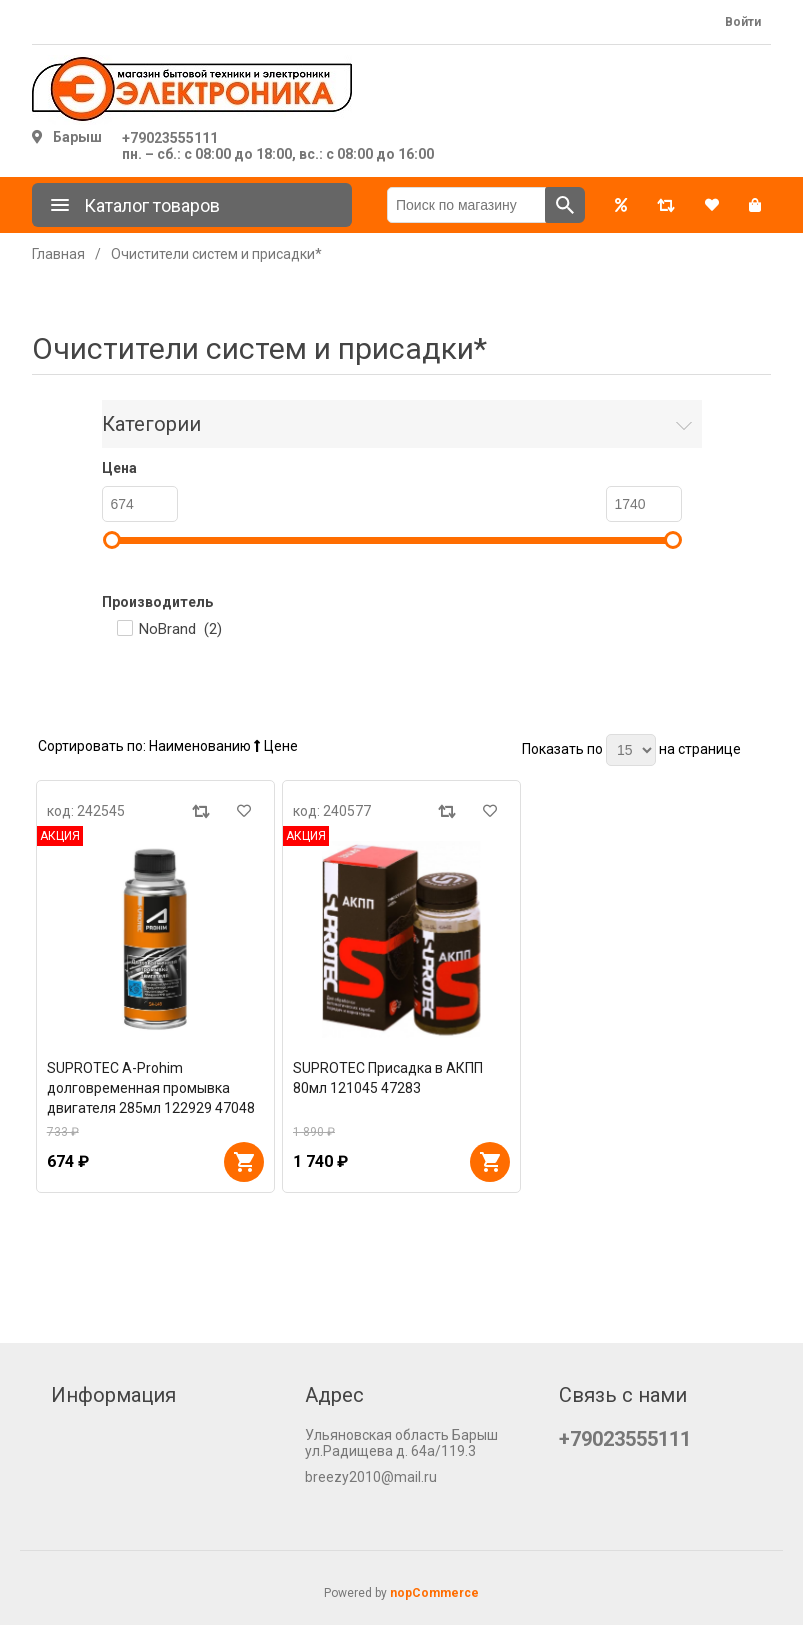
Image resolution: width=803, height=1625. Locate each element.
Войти (743, 22)
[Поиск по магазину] (466, 205)
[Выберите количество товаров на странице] (631, 750)
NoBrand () (180, 629)
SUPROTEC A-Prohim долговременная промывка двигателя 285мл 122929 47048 (151, 1088)
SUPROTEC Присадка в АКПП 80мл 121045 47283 (388, 1078)
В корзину (244, 1162)
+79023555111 (170, 138)
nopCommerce (434, 1593)
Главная (58, 254)
